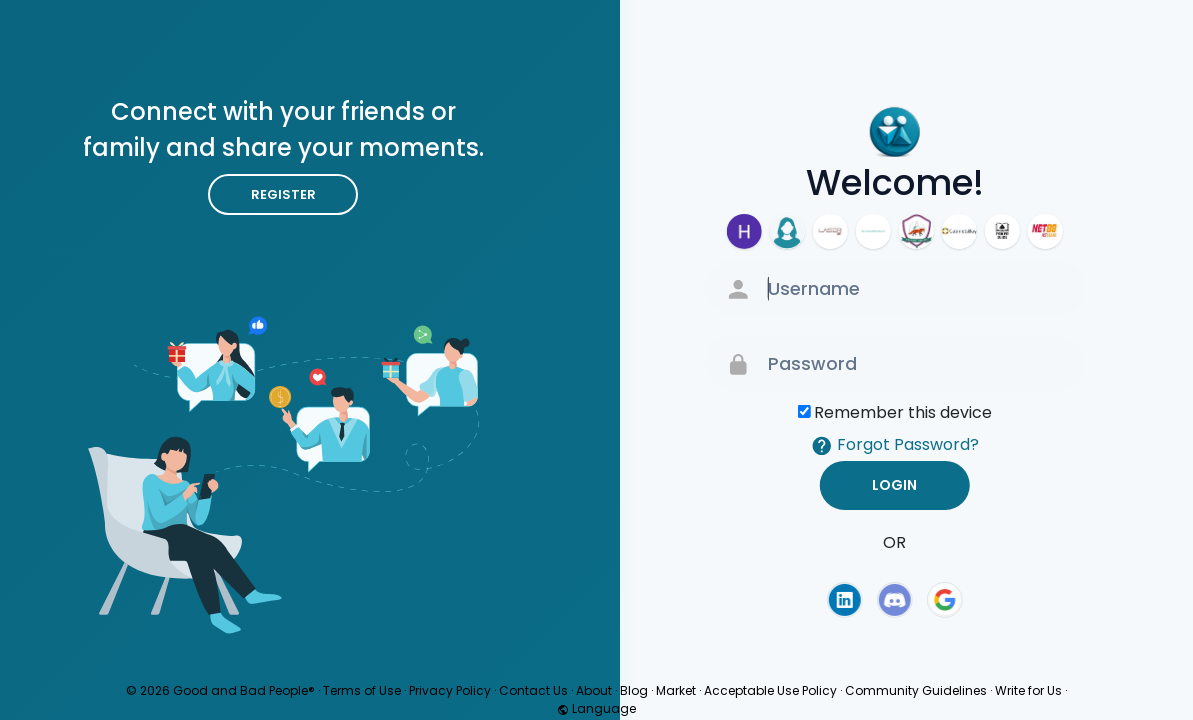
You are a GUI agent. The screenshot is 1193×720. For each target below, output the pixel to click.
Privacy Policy (450, 690)
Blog (634, 690)
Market (676, 690)
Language (596, 708)
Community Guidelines (916, 690)
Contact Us (533, 690)
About (594, 690)
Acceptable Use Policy (770, 690)
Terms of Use (362, 690)
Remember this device (903, 412)
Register (283, 194)
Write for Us (1028, 690)
